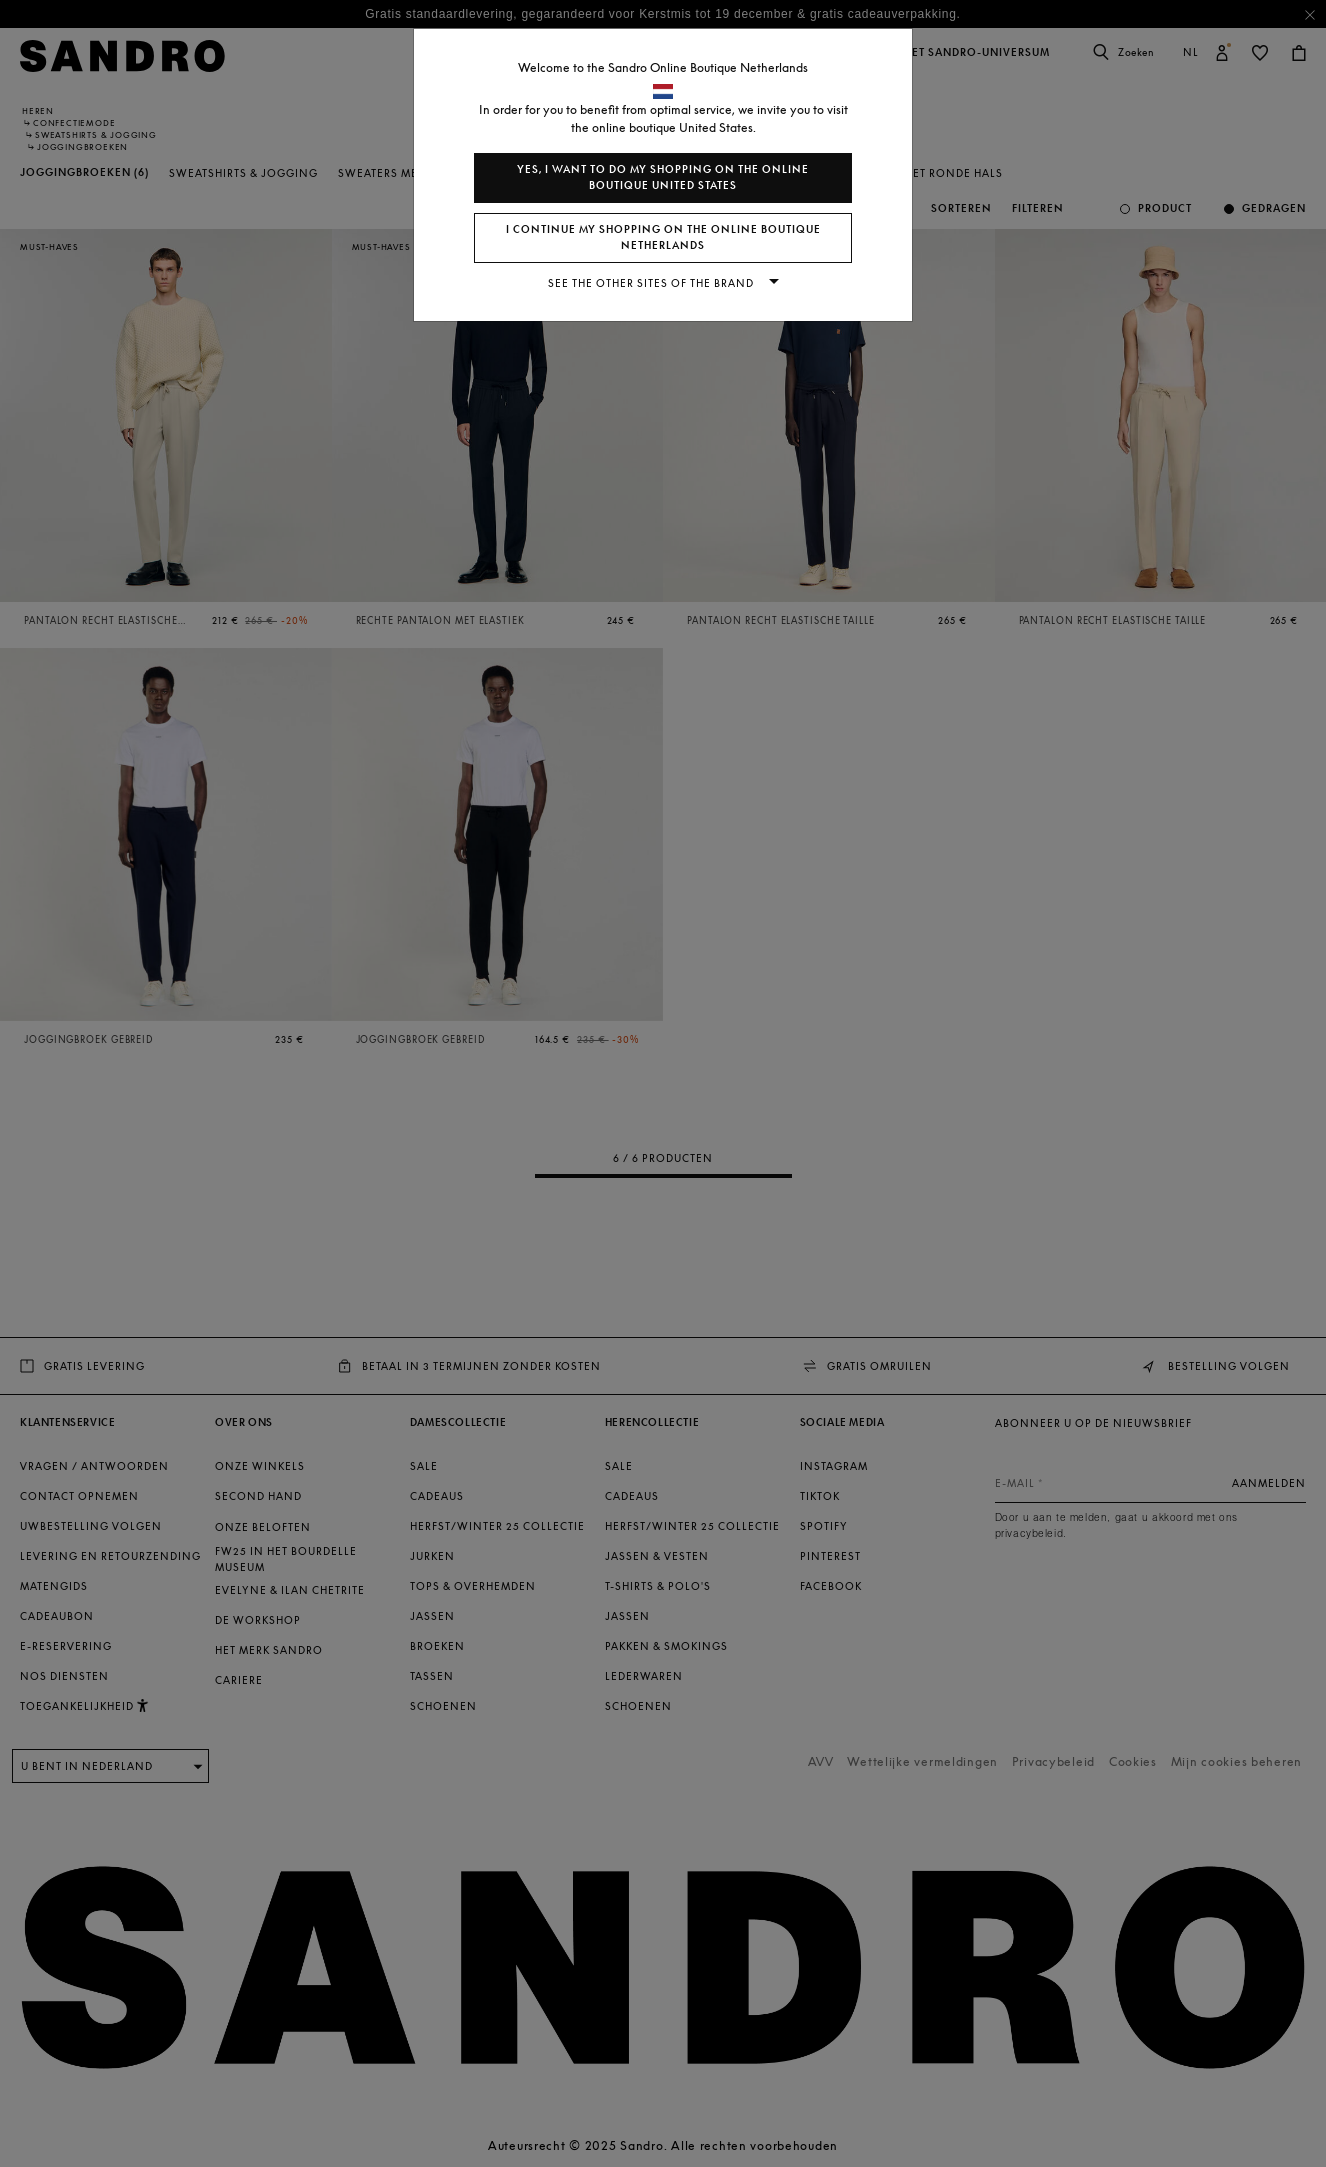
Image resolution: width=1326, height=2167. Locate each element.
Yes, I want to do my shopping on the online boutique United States (663, 177)
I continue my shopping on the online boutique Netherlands (663, 237)
